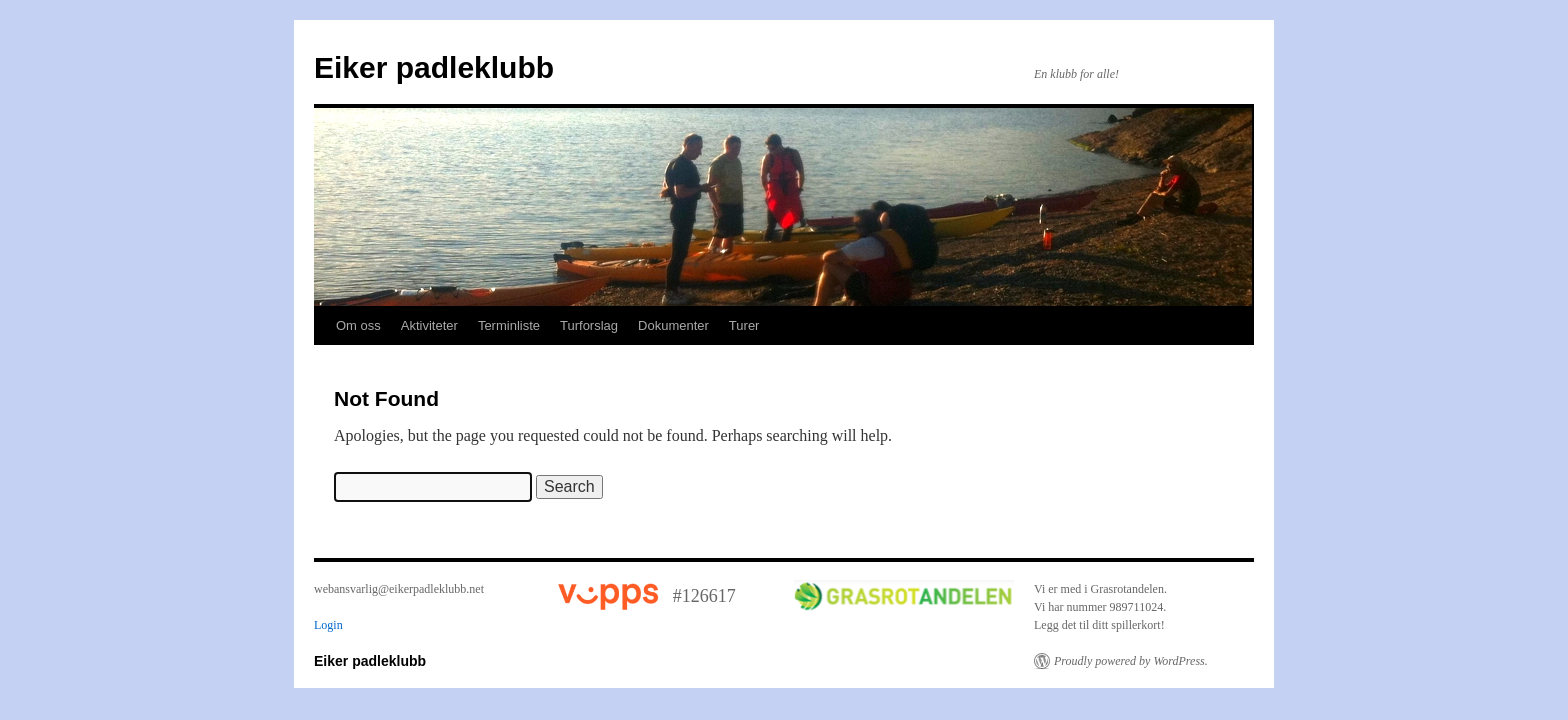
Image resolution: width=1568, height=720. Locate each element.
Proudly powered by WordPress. (1131, 661)
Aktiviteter (429, 325)
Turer (744, 325)
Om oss (358, 325)
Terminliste (509, 325)
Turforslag (589, 325)
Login (328, 625)
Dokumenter (673, 325)
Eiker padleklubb (434, 67)
